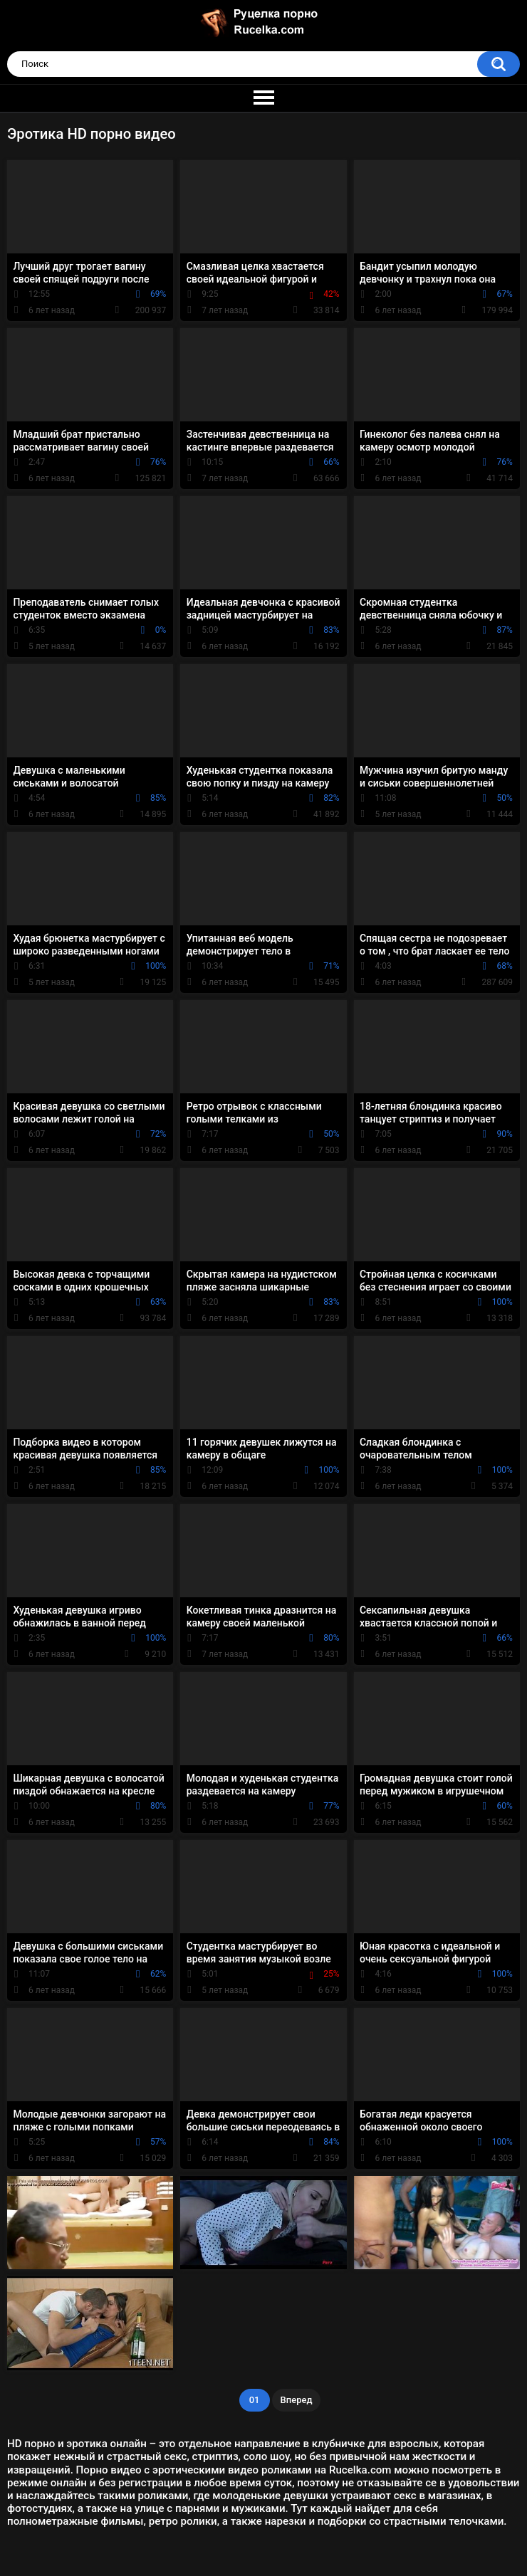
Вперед (297, 2399)
